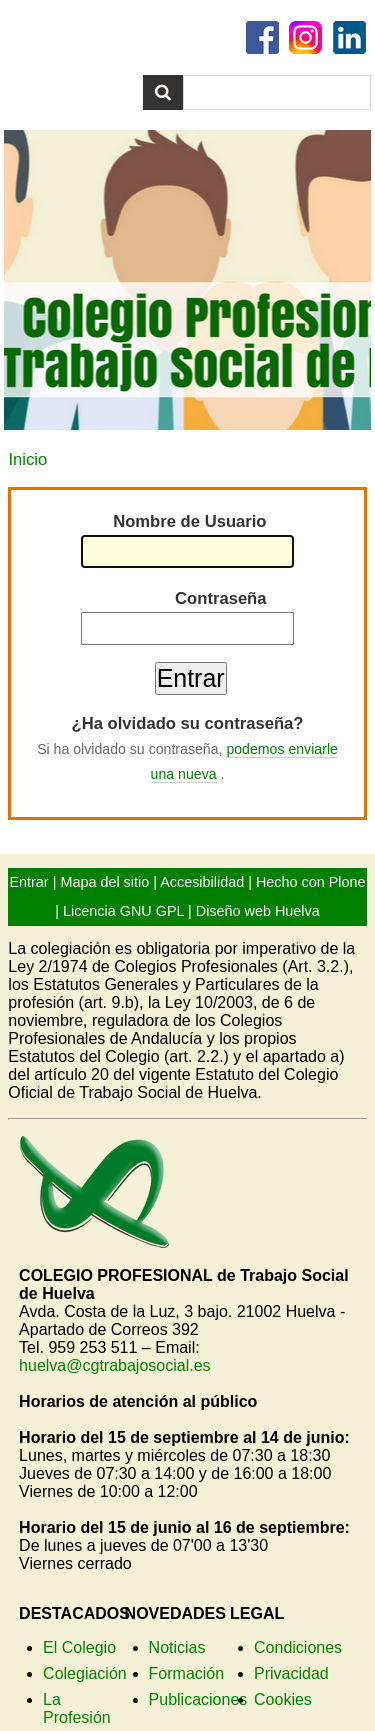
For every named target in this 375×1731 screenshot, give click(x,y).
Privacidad (291, 1673)
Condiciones (298, 1647)
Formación (187, 1673)
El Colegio (79, 1647)
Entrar (28, 882)
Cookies (283, 1699)
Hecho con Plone (311, 882)
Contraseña (220, 598)
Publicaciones (198, 1699)
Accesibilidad (202, 882)
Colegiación (85, 1673)
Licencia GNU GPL (123, 911)
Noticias (177, 1647)
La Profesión (77, 1708)
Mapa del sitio (104, 882)
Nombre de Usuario (189, 521)
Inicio (27, 459)
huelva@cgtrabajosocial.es (114, 1365)
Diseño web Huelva (258, 911)
